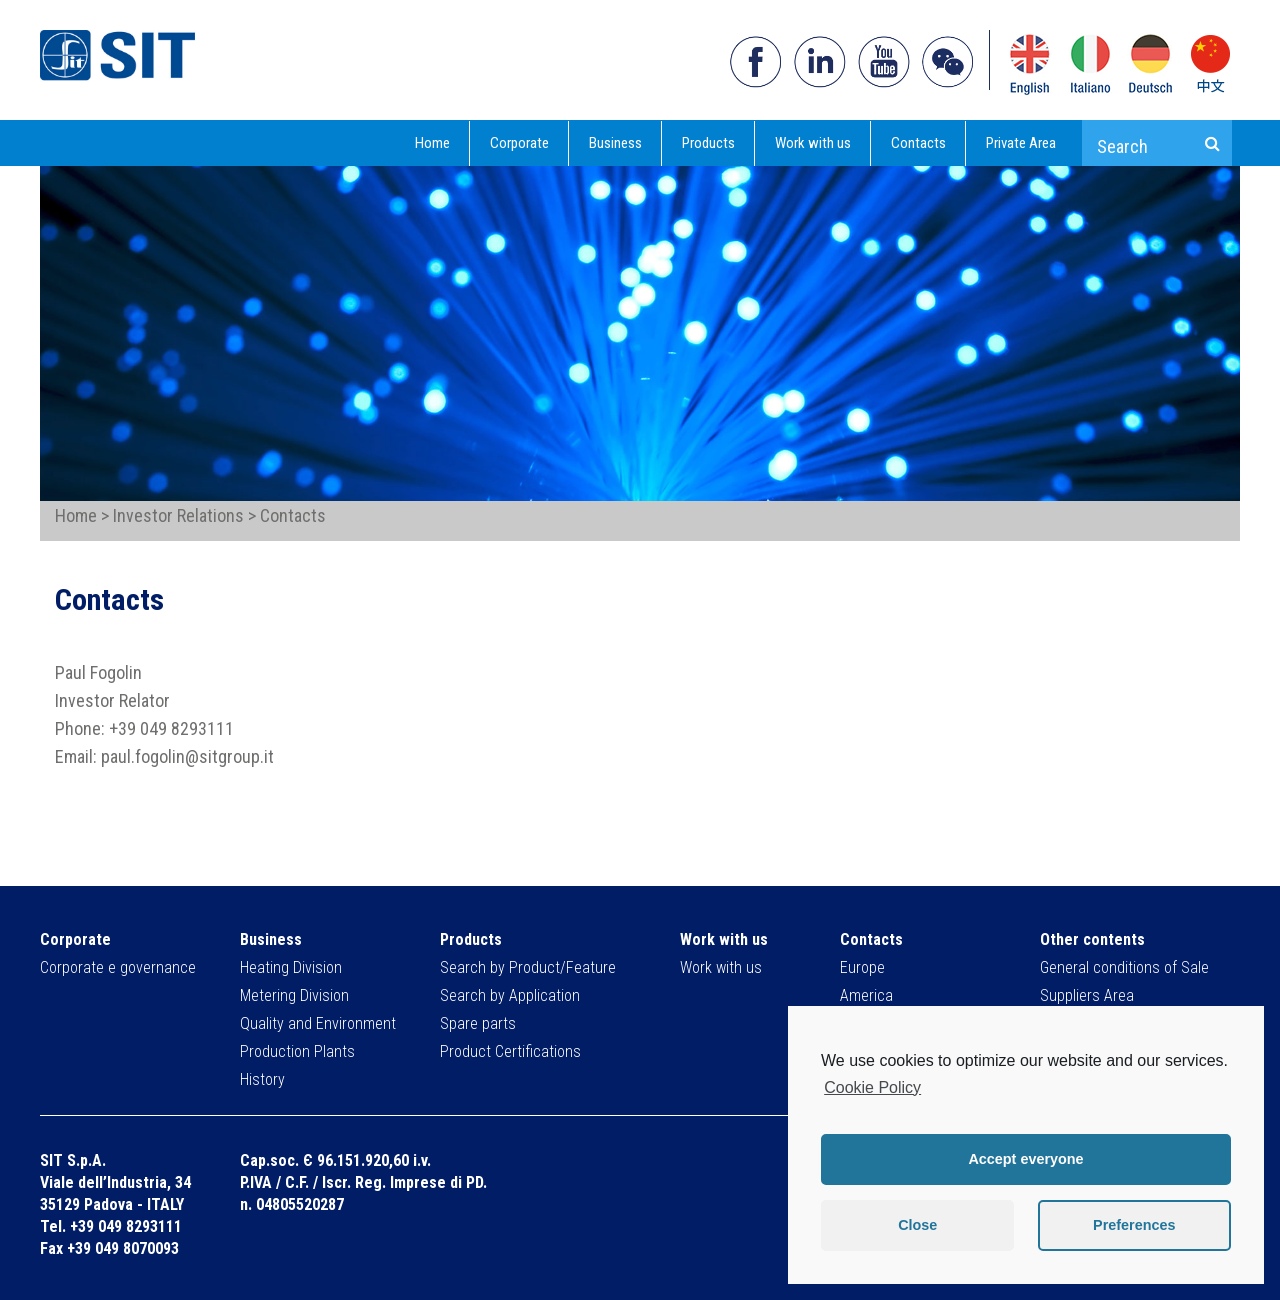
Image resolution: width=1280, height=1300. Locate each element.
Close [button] (917, 1225)
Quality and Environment (318, 1023)
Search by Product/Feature (528, 967)
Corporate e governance (118, 967)
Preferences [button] (1134, 1225)
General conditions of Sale (1124, 967)
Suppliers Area (1087, 995)
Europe (862, 967)
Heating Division (291, 967)
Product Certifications (510, 1051)
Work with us (721, 967)
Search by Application (510, 995)
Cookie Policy (872, 1087)
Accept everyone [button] (1025, 1159)
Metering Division (294, 995)
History (262, 1079)
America (866, 995)
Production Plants (297, 1051)
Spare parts (478, 1023)
